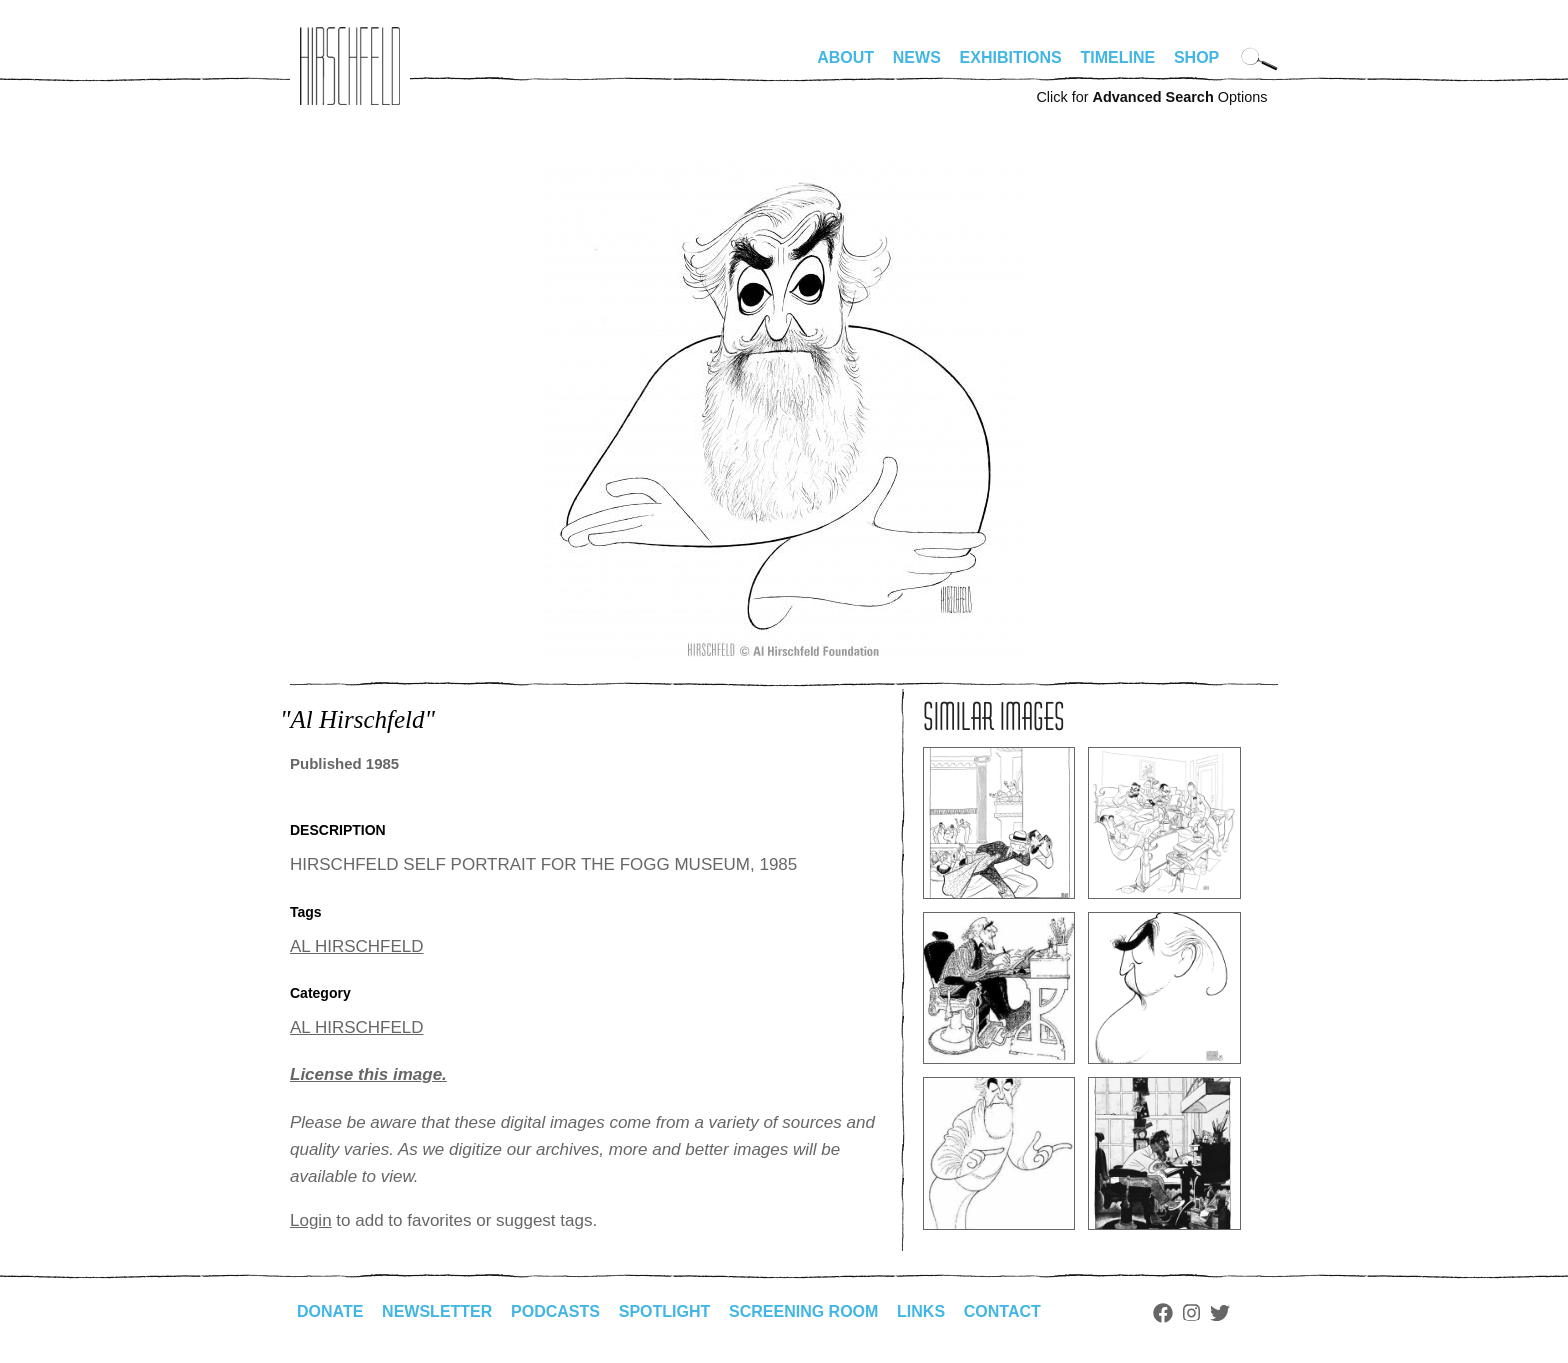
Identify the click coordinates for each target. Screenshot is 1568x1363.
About (845, 57)
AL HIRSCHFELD (357, 946)
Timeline (1118, 57)
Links (921, 1311)
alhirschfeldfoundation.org (350, 66)
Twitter (1220, 1313)
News (917, 57)
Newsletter (437, 1311)
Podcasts (555, 1311)
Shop (1196, 57)
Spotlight (665, 1311)
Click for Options (1151, 97)
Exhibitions (1011, 57)
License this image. (368, 1074)
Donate (330, 1311)
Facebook (1163, 1313)
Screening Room (803, 1311)
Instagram (1191, 1313)
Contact (1002, 1311)
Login (311, 1220)
